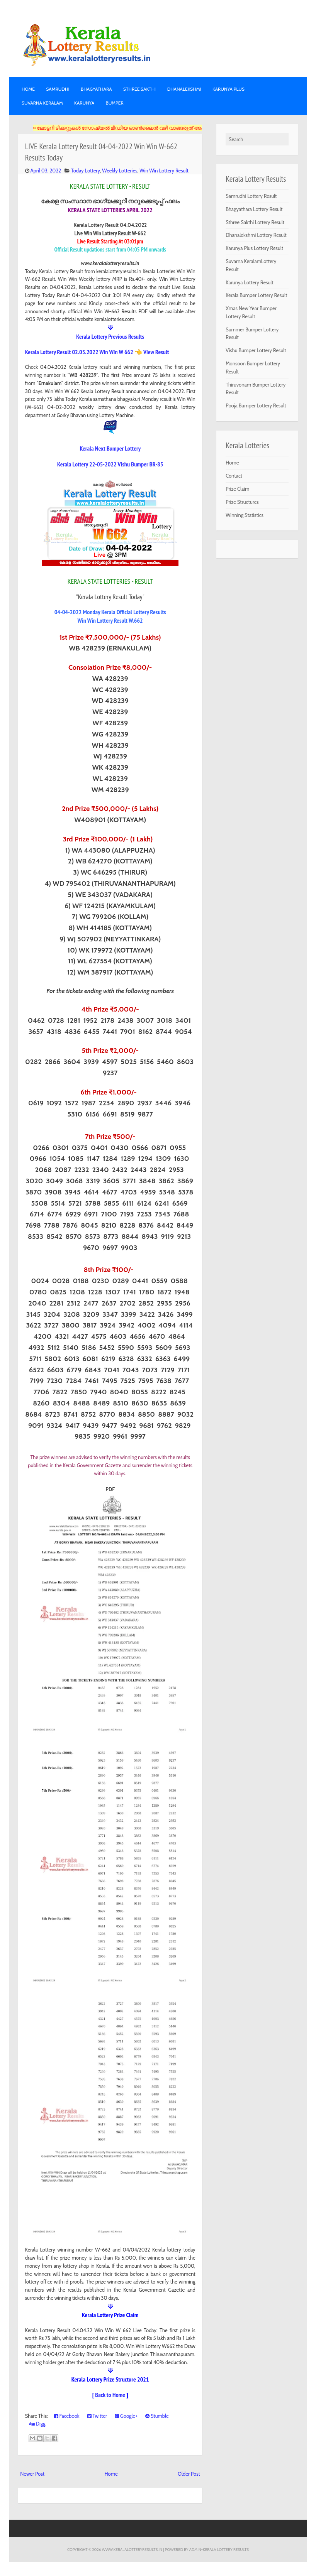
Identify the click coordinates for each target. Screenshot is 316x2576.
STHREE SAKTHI (139, 89)
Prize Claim (237, 489)
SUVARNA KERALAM (42, 103)
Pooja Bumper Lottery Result (256, 405)
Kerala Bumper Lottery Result (256, 295)
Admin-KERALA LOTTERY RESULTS (219, 2549)
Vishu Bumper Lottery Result (256, 350)
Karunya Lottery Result (250, 282)
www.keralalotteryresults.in (132, 2549)
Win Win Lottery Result (164, 170)
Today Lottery (85, 170)
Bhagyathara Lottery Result (254, 209)
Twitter (97, 2416)
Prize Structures (242, 502)
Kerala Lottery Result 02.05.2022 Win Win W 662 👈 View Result (97, 352)
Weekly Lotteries (119, 170)
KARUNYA (84, 103)
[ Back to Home (108, 2395)
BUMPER (115, 103)
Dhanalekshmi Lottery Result (256, 235)
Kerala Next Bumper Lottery (110, 448)
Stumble (157, 2416)
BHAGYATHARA (96, 89)
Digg (37, 2424)
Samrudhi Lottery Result (251, 196)
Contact (234, 476)
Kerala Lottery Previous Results (110, 336)
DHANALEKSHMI (184, 89)
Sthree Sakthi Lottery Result (255, 222)
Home (28, 89)
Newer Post (32, 2474)
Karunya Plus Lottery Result (254, 248)
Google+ (126, 2416)
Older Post (189, 2474)
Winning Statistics (244, 515)
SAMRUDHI (57, 89)
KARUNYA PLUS (228, 89)
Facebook (67, 2416)
